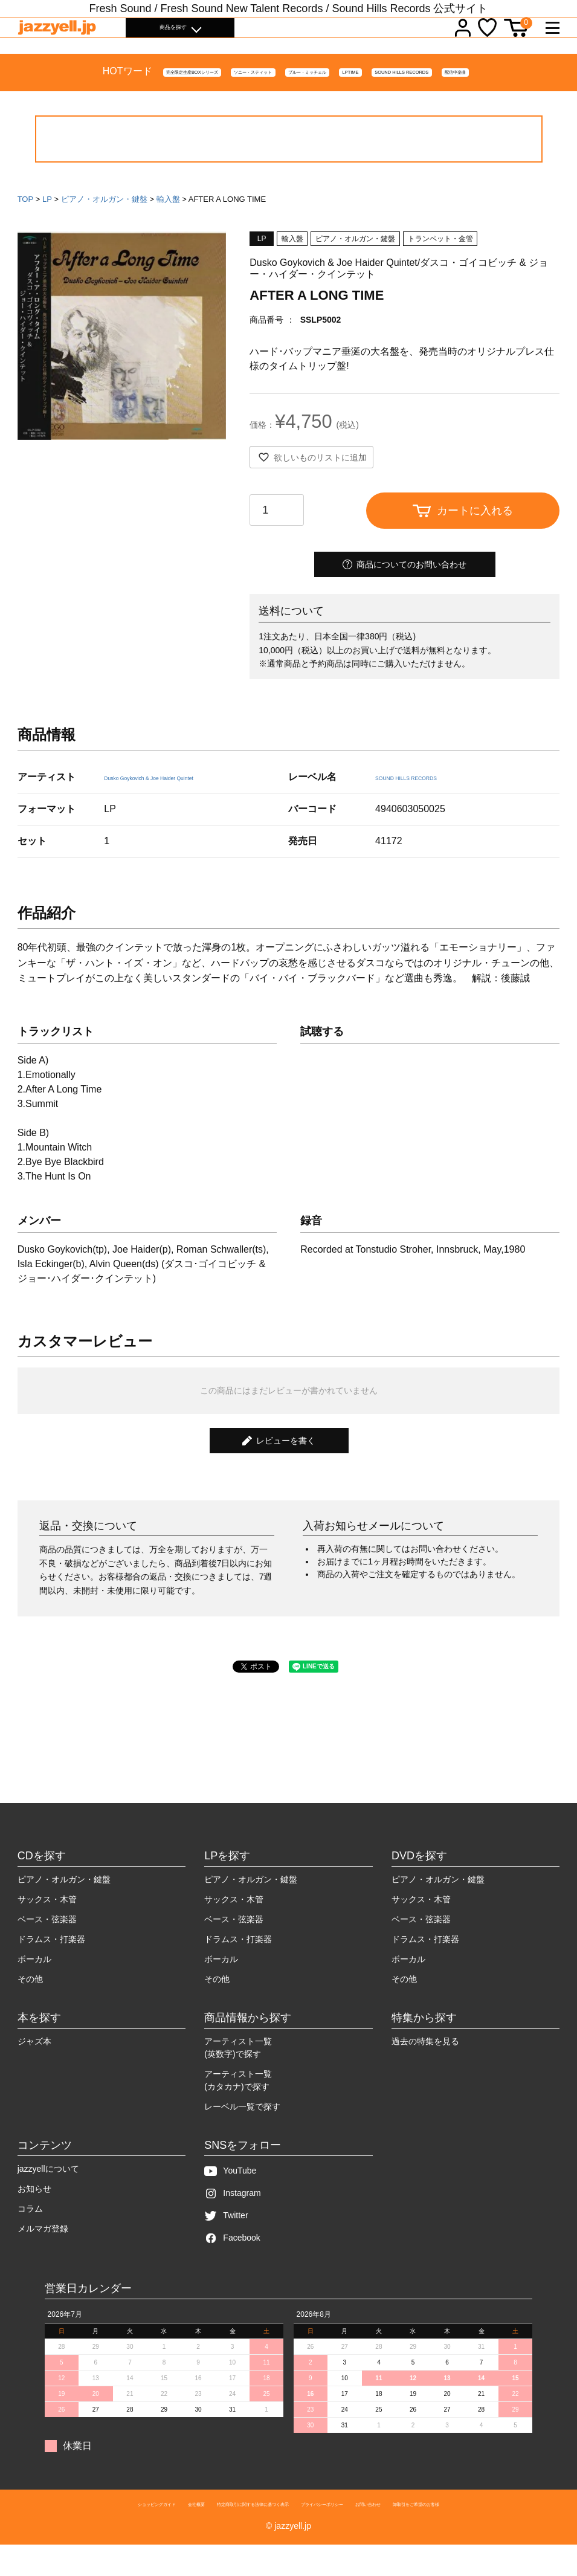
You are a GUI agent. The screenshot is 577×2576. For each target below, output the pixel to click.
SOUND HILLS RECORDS (437, 99)
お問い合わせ (420, 2532)
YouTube (230, 2196)
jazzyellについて (48, 2194)
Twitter (226, 2241)
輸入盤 (168, 224)
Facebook (232, 2263)
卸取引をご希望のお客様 (499, 2532)
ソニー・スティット (177, 99)
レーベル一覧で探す (242, 2132)
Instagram (232, 2218)
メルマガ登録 (43, 2254)
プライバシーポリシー (345, 2532)
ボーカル (34, 1984)
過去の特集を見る (425, 2066)
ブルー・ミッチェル (275, 99)
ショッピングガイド (69, 2532)
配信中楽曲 (531, 99)
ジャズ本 (34, 2066)
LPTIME (350, 99)
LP (47, 224)
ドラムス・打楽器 (51, 1964)
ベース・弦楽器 (47, 1944)
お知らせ (34, 2214)
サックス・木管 (47, 1924)
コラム (30, 2234)
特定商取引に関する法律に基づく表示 (227, 2532)
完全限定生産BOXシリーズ (66, 99)
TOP (26, 224)
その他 (30, 2004)
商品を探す (173, 36)
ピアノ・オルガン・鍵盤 (104, 224)
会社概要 (133, 2532)
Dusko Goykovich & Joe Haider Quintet (187, 802)
